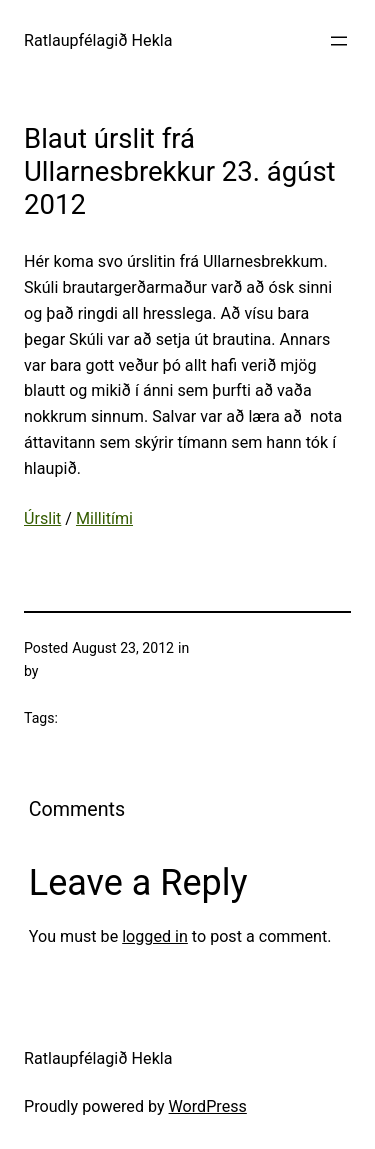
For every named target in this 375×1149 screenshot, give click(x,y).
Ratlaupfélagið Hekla (98, 40)
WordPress (208, 1106)
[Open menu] (339, 41)
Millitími (104, 518)
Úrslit (42, 518)
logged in (155, 936)
